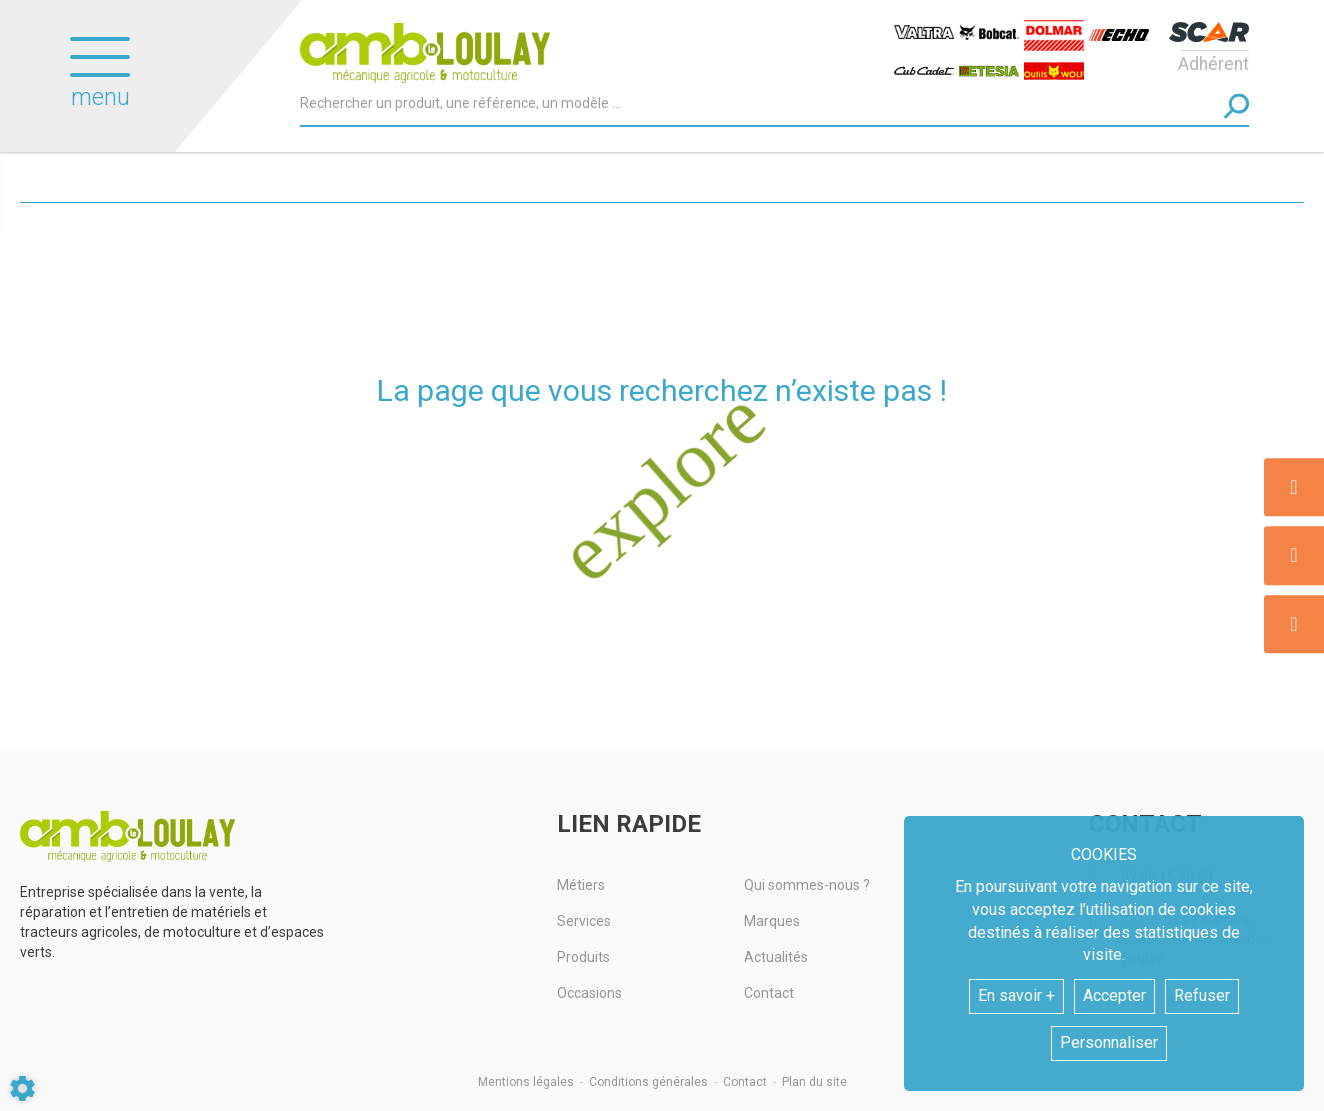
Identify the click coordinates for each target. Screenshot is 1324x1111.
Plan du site (814, 1082)
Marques (772, 921)
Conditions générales (648, 1082)
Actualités (776, 957)
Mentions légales (526, 1082)
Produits (583, 957)
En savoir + (1016, 995)
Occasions (589, 993)
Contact (769, 993)
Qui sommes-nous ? (807, 885)
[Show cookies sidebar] (22, 1088)
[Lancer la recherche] (1236, 105)
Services (584, 921)
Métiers (581, 885)
